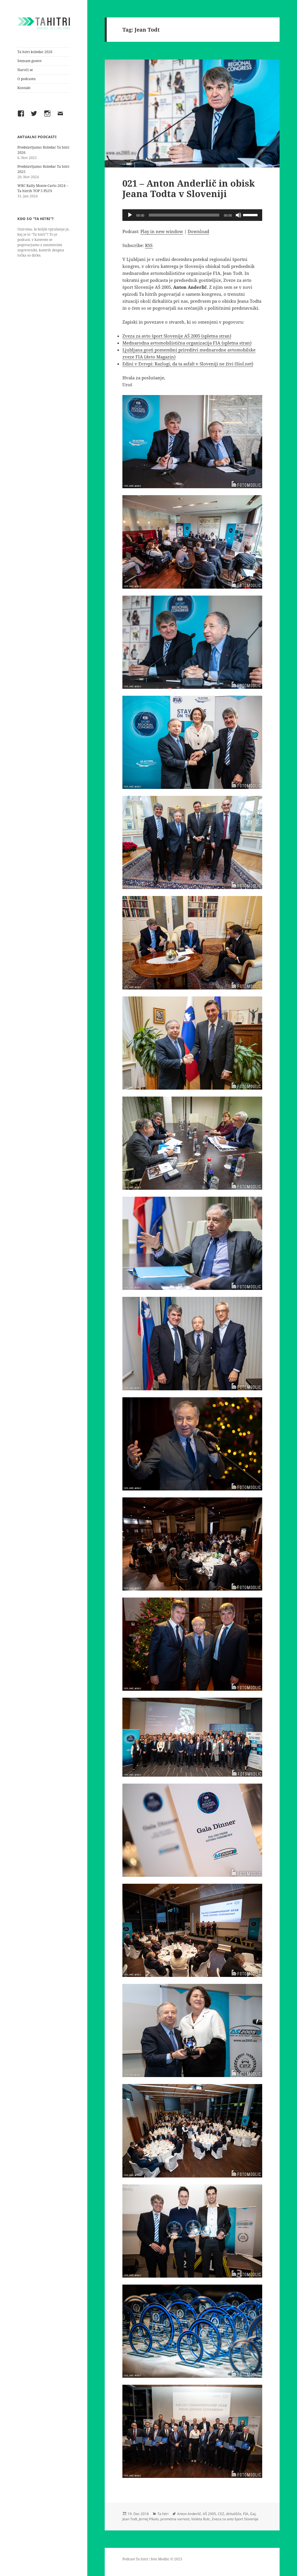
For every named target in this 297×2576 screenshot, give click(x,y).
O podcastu (26, 78)
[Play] (130, 215)
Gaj (253, 2513)
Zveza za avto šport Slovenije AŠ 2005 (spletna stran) (176, 336)
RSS (149, 245)
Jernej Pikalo (149, 2518)
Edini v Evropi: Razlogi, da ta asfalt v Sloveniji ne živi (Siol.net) (187, 364)
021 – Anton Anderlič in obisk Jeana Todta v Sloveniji (188, 188)
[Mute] (238, 215)
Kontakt (23, 87)
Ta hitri (163, 2513)
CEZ (221, 2513)
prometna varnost (174, 2518)
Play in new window (161, 231)
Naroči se (25, 69)
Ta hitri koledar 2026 (34, 51)
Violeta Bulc (200, 2518)
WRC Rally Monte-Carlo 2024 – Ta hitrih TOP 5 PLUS (42, 188)
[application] (192, 215)
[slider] (184, 215)
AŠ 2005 (209, 2513)
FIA (245, 2513)
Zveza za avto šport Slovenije (235, 2518)
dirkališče (233, 2513)
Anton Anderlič (189, 2513)
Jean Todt (129, 2518)
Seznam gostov (29, 60)
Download (198, 231)
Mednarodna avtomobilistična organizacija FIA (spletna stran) (186, 343)
